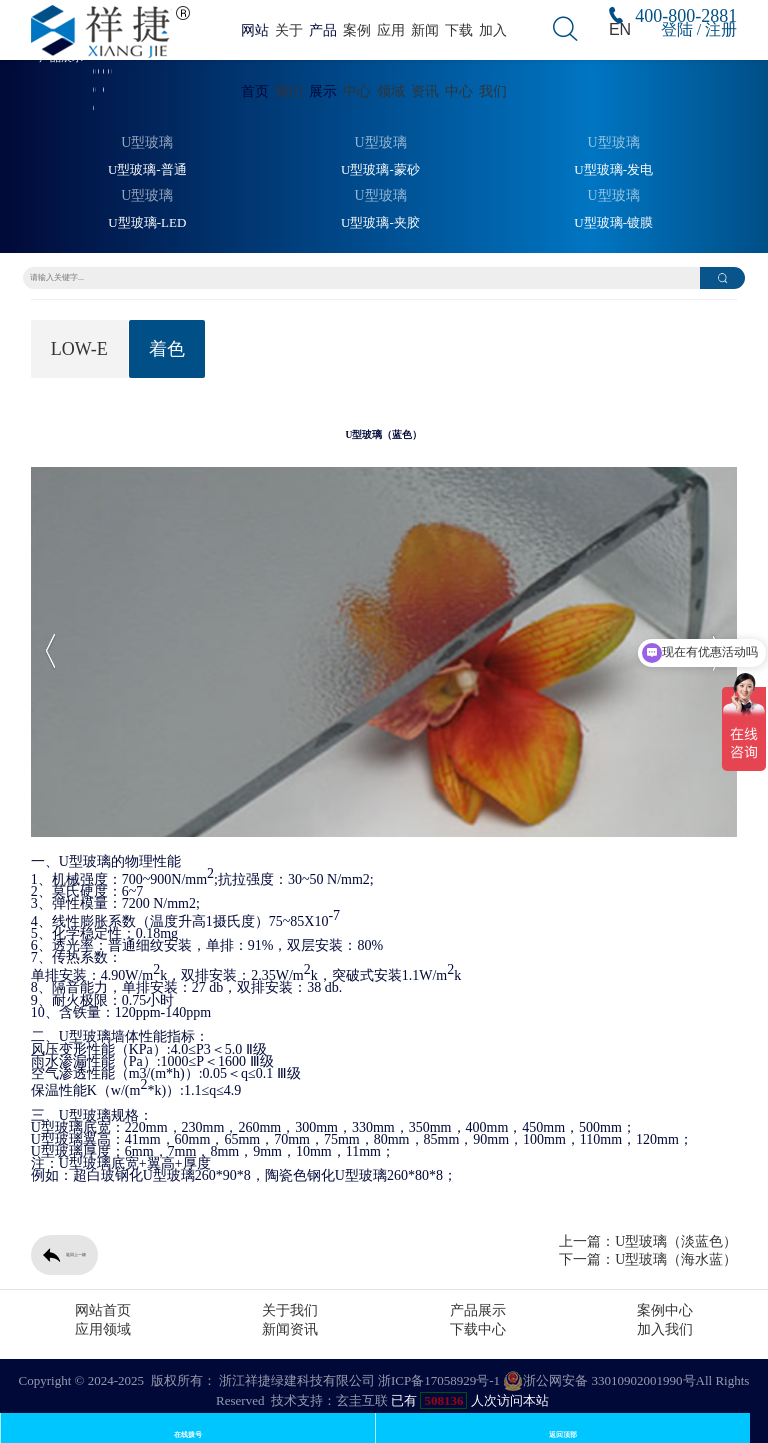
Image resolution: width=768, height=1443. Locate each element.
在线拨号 (188, 1434)
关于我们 (290, 1310)
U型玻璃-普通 (147, 170)
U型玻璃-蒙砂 (380, 170)
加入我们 (665, 1329)
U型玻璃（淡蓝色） (676, 1241)
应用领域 (103, 1329)
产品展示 (478, 1310)
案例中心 (665, 1310)
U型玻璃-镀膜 (613, 223)
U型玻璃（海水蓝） (676, 1259)
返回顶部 (563, 1434)
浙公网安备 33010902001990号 (599, 1381)
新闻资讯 (290, 1329)
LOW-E (79, 349)
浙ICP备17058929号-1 (439, 1380)
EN (620, 29)
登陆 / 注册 (699, 29)
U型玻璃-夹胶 (380, 223)
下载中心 (478, 1329)
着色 (167, 349)
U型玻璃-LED (147, 223)
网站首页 (103, 1310)
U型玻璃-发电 (613, 170)
